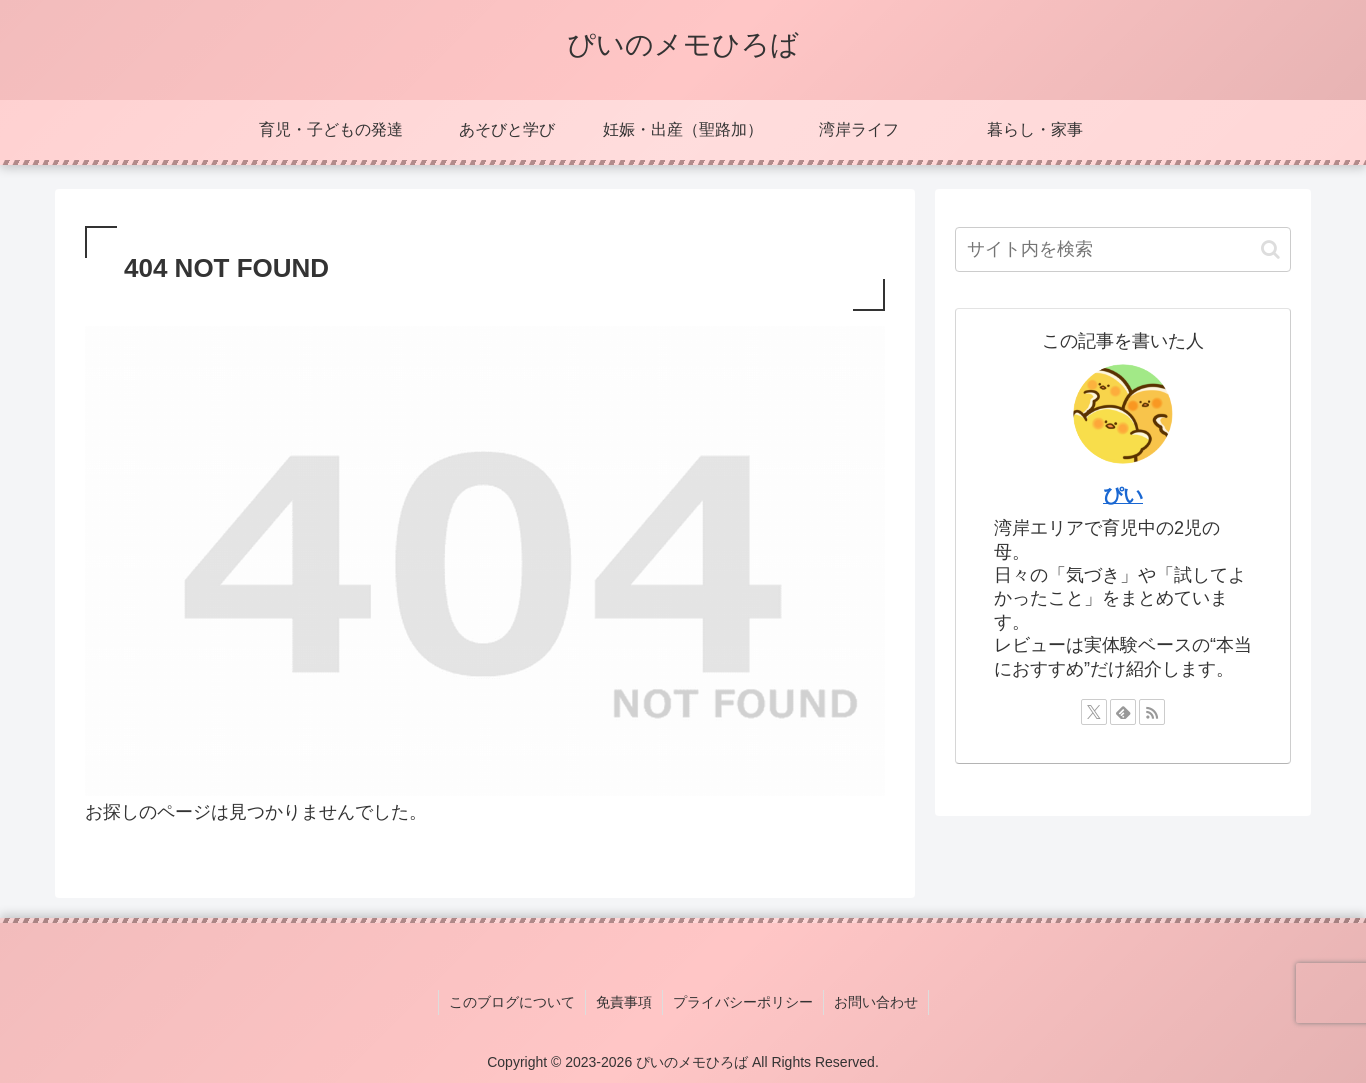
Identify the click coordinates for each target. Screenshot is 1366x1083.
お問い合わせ (876, 1002)
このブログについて (512, 1002)
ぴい (1123, 495)
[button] (1270, 249)
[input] (1123, 249)
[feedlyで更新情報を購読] (1123, 712)
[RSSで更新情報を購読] (1152, 712)
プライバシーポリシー (743, 1002)
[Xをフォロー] (1094, 712)
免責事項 (624, 1002)
